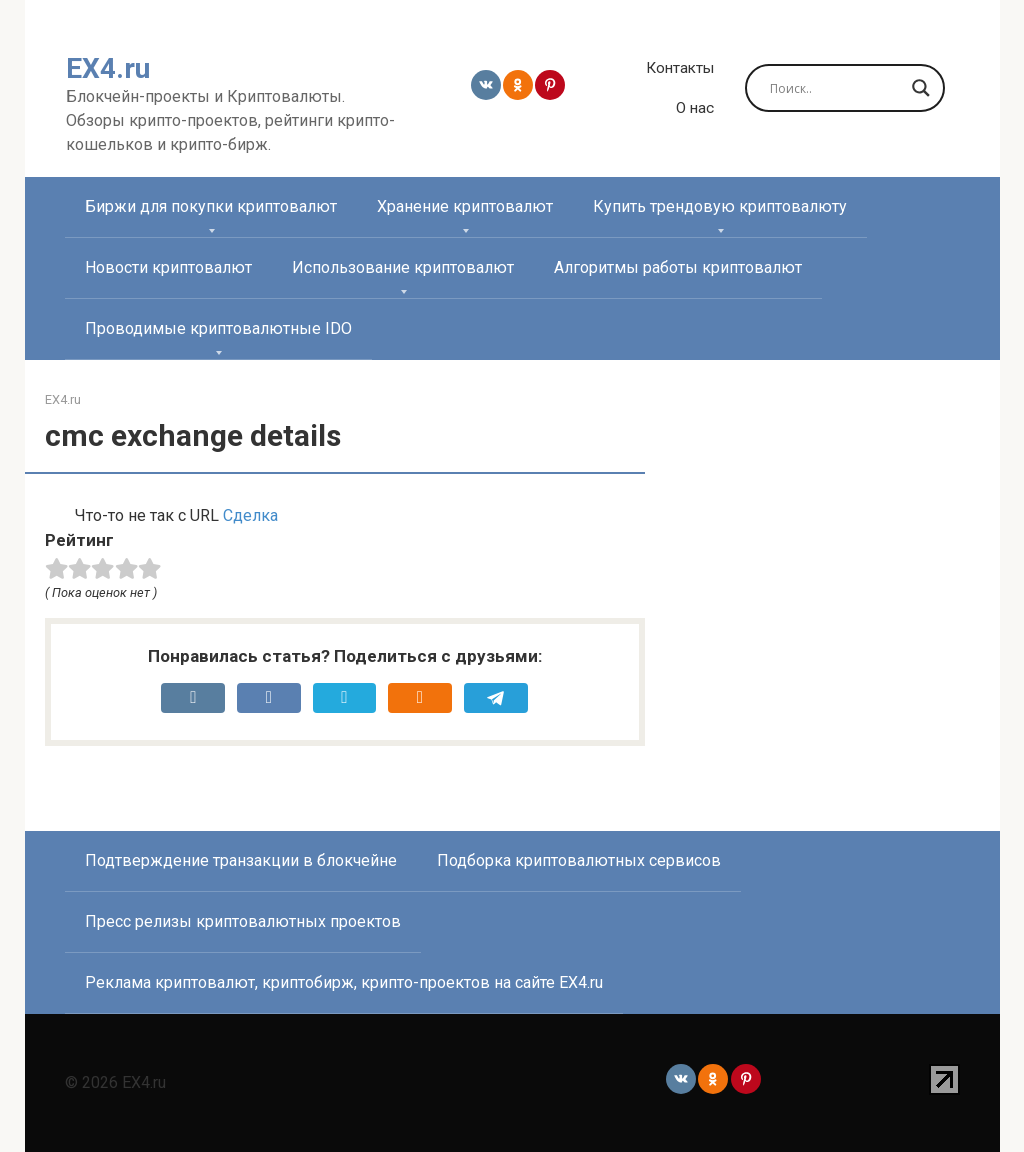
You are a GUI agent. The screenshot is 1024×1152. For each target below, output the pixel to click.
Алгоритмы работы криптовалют (678, 267)
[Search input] (836, 88)
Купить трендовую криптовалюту (720, 206)
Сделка (250, 515)
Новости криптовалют (168, 267)
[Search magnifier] (921, 88)
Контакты (680, 68)
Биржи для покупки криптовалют (211, 206)
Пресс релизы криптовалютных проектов (243, 921)
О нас (695, 108)
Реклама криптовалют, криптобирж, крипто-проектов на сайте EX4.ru (344, 982)
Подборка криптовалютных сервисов (579, 860)
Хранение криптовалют (465, 206)
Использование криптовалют (403, 267)
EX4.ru (108, 68)
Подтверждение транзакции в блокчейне (241, 860)
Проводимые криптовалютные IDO (218, 328)
